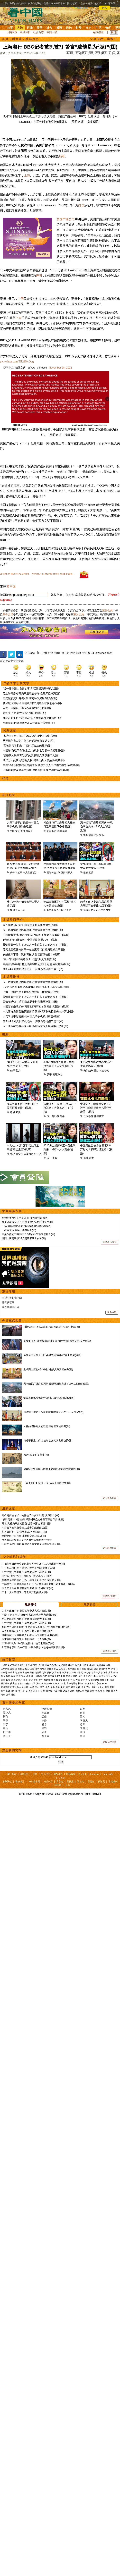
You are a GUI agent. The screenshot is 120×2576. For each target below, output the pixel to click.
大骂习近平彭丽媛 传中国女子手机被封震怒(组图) (31, 1060)
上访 (33, 1727)
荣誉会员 (107, 654)
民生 (88, 1731)
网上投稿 (12, 1818)
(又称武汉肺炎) (17, 1709)
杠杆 (90, 1720)
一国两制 (38, 1720)
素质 (91, 916)
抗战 (8, 1735)
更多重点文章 (109, 1542)
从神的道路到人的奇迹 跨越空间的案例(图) (25, 1262)
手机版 (69, 53)
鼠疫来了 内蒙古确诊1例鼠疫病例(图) (24, 757)
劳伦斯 (86, 697)
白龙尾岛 (89, 1727)
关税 (32, 1716)
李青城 (84, 1772)
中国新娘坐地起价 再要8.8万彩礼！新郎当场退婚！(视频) (36, 979)
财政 (30, 1724)
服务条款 (58, 1818)
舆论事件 (29, 1198)
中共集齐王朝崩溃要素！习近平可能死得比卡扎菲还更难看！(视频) (38, 1628)
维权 (85, 916)
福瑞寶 (101, 1825)
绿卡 (83, 1731)
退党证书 (113, 1825)
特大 (104, 53)
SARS (104, 1727)
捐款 (35, 1818)
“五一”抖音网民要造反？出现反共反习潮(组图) (29, 1003)
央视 (101, 879)
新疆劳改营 (6, 1731)
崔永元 (80, 1716)
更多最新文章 (109, 1592)
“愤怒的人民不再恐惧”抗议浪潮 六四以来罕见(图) (31, 799)
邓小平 (36, 1735)
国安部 (19, 1198)
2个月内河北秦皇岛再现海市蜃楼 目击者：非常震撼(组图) (36, 1031)
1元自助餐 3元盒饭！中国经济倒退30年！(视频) (30, 983)
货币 (108, 1720)
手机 (22, 875)
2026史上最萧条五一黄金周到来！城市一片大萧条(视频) (60, 1193)
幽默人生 (80, 1735)
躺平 (12, 1114)
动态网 (57, 1829)
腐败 (8, 1720)
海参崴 (47, 1724)
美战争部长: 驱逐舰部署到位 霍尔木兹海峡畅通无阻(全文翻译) (57, 1385)
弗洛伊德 (103, 1713)
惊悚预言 (99, 1160)
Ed (92, 697)
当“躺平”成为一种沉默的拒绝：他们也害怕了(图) (28, 1687)
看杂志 (59, 1825)
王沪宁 (65, 1716)
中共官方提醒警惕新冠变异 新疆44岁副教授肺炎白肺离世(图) (38, 1055)
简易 (82, 1752)
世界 (79, 27)
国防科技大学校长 (70, 916)
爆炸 (85, 879)
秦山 (5, 1772)
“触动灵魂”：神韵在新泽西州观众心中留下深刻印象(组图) (33, 1563)
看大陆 (17, 39)
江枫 (82, 1776)
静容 (44, 1772)
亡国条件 (88, 1160)
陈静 (44, 1764)
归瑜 (82, 1756)
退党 (96, 1713)
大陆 (20, 27)
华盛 (64, 875)
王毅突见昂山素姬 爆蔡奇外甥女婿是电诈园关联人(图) (31, 1588)
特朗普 (33, 1709)
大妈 (77, 1724)
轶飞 (5, 1760)
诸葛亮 (66, 1735)
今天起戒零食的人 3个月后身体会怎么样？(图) (27, 1584)
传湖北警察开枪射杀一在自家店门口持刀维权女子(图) (34, 993)
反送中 (104, 1716)
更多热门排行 (109, 1640)
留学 (52, 1731)
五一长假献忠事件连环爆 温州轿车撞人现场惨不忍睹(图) (35, 1070)
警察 (109, 697)
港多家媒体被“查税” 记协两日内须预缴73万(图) (48, 1442)
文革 (8, 1738)
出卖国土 (91, 1709)
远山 (44, 1760)
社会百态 (38, 32)
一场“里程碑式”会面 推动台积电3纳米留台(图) (26, 1270)
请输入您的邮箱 (39, 1801)
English (83, 1818)
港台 (49, 27)
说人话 (16, 954)
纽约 (69, 27)
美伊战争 (88, 1114)
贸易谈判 (56, 1716)
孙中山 (14, 1735)
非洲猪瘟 (95, 1724)
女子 (17, 875)
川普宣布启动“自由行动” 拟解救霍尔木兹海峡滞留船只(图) (33, 1691)
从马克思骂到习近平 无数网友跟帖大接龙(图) (26, 1662)
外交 (108, 954)
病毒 (62, 171)
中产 (41, 1724)
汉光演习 (63, 1713)
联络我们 (24, 1818)
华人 (37, 1731)
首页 (10, 27)
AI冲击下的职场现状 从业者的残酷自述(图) (25, 1571)
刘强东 (71, 1724)
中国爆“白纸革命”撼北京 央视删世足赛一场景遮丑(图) (34, 794)
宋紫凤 (7, 1752)
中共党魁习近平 (31, 916)
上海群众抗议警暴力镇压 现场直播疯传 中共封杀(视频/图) (36, 814)
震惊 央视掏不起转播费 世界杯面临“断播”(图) (26, 1567)
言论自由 (16, 1731)
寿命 (3, 1738)
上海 (27, 190)
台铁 (108, 1709)
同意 (104, 7)
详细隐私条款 (81, 7)
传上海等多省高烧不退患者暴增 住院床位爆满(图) (31, 737)
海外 (94, 1731)
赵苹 (82, 1768)
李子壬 (7, 1780)
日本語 (61, 1822)
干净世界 (19, 1825)
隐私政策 (70, 1818)
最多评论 (31, 1648)
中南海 (87, 1716)
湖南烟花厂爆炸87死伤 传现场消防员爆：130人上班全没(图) (56, 1427)
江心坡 (97, 1727)
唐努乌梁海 (71, 1727)
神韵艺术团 (34, 1825)
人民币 (114, 1720)
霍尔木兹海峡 (101, 1114)
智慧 (87, 1735)
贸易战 (64, 1709)
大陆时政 (12, 32)
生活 (98, 27)
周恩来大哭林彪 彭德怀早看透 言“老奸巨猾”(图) (27, 1632)
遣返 (63, 1731)
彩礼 (85, 1202)
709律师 (26, 1727)
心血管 (67, 954)
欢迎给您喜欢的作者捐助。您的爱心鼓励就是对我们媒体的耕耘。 (38, 618)
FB (58, 1720)
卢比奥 (41, 1709)
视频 (5, 1078)
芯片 (18, 1114)
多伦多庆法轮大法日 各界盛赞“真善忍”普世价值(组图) (52, 1399)
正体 (77, 53)
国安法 (21, 1713)
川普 (27, 1709)
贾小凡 (7, 1756)
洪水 (37, 1713)
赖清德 (86, 954)
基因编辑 (5, 1727)
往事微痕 (72, 1713)
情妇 (115, 1716)
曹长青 (45, 1780)
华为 (3, 1720)
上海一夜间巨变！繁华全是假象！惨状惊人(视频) (31, 1036)
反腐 (13, 1720)
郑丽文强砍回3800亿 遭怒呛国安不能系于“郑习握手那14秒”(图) (36, 1671)
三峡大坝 (5, 1713)
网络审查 (48, 1727)
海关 (57, 1731)
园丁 (5, 1768)
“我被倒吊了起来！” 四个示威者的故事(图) (27, 789)
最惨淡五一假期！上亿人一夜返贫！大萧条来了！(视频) (35, 988)
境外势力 (57, 1118)
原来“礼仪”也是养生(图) (36, 1498)
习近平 (29, 875)
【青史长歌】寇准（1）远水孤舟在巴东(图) (47, 1527)
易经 (72, 1735)
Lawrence (100, 697)
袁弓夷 (43, 1713)
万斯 (44, 1716)
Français (94, 1818)
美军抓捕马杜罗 (10, 1351)
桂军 (3, 1735)
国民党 (90, 1713)
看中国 (27, 15)
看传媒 (91, 1825)
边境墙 (38, 1716)
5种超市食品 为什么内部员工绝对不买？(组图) (27, 1620)
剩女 (91, 1202)
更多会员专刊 (109, 1286)
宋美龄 (29, 1735)
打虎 (18, 1720)
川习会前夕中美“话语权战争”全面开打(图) (24, 1575)
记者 (78, 697)
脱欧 (75, 1720)
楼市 (25, 1724)
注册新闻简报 (12, 1794)
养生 (13, 1738)
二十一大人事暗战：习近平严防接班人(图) (25, 1636)
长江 (27, 1713)
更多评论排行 (109, 1695)
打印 (97, 53)
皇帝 (60, 1735)
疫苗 (32, 1713)
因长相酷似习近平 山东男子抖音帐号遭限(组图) (30, 969)
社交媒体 (52, 1720)
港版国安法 (52, 1713)
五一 (49, 1202)
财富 (36, 1724)
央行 (80, 1720)
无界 (67, 1829)
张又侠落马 (8, 1346)
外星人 (114, 1735)
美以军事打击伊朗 (12, 1341)
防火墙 (13, 1727)
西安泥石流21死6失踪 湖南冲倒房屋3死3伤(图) (30, 742)
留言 (91, 53)
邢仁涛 (7, 1776)
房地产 (19, 1724)
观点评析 (25, 32)
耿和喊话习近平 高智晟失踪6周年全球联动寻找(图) (32, 747)
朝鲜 (63, 1720)
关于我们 (45, 1818)
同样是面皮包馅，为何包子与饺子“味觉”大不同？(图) (30, 1559)
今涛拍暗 (47, 1752)
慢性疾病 (58, 954)
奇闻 (108, 27)
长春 (22, 954)
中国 (21, 328)
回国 (73, 1731)
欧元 (3, 1724)
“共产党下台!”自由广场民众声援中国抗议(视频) (30, 780)
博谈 (59, 27)
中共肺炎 (5, 1709)
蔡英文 (59, 1724)
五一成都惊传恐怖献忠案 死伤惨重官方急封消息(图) (33, 974)
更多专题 (111, 1356)
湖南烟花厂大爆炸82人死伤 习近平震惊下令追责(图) (30, 1679)
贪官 (110, 1716)
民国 (112, 1731)
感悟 (92, 1735)
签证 (68, 1731)
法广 (45, 1720)
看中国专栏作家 (13, 1746)
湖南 (49, 875)
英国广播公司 (66, 234)
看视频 (70, 1825)
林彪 (43, 1735)
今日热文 (8, 839)
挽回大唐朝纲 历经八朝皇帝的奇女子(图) (24, 1282)
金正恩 (4, 1716)
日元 (8, 1724)
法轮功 (39, 1727)
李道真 (45, 1756)
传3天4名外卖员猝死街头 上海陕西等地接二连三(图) (33, 1013)
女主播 (25, 1731)
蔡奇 (12, 916)
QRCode (30, 697)
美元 (95, 1720)
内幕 (93, 1716)
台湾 (53, 1724)
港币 (13, 1724)
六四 (84, 1709)
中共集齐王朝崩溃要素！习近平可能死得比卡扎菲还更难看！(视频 (96, 1152)
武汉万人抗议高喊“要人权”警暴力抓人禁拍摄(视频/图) (34, 804)
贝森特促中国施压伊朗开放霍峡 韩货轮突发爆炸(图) (51, 1513)
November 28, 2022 (60, 397)
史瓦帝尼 (95, 954)
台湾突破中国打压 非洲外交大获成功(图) (24, 1579)
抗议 (81, 220)
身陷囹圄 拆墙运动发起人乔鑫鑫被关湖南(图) (29, 767)
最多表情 (89, 1648)
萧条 (62, 1160)
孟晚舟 (26, 1716)
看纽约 (80, 1825)
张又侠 (78, 1709)
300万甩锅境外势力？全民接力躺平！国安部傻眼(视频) (59, 1110)
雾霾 (112, 1724)
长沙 (54, 875)
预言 (102, 1735)
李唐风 (84, 1764)
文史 (89, 27)
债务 (85, 1720)
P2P (107, 1724)
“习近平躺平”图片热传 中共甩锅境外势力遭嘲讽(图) (29, 1658)
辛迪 (82, 1780)
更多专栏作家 (109, 1786)
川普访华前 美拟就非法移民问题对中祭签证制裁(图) (51, 1370)
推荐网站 (7, 1825)
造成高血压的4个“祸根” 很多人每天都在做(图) (48, 1413)
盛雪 (44, 1768)
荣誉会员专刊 (12, 1255)
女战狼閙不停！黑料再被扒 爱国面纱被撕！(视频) (31, 998)
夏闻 (82, 1760)
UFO (110, 1713)
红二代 (38, 1198)
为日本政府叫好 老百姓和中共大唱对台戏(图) (26, 1654)
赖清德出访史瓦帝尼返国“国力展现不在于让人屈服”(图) (53, 1456)
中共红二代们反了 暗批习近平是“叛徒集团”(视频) (28, 1612)
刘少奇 (49, 1735)
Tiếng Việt (107, 1818)
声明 (39, 290)
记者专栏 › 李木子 (103, 39)
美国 (39, 27)
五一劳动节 (53, 1160)
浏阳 (59, 875)
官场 (30, 27)
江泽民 (72, 1716)
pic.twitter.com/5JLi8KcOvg (17, 391)
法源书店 (48, 1825)
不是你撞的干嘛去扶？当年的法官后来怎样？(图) (28, 1278)
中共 (103, 954)
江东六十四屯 (59, 1727)
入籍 (78, 1731)
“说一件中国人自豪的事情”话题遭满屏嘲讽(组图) (31, 732)
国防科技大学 (53, 916)
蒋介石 (21, 1735)
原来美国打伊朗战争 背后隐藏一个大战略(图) (26, 1683)
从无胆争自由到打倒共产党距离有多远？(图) (28, 784)
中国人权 (51, 32)
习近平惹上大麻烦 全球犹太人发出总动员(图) (47, 1484)
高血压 (50, 954)
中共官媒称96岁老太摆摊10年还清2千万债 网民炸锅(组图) (36, 1008)
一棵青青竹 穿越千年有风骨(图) (19, 1274)
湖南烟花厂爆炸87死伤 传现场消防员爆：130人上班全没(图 (96, 870)
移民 (42, 1731)
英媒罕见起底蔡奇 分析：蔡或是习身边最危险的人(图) (31, 1624)
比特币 (102, 1720)
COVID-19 (55, 1709)
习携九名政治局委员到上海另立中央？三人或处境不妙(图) (33, 1607)
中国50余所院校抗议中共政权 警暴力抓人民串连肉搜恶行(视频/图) (41, 809)
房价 (83, 1724)
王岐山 (11, 1716)
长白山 (81, 1727)
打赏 (84, 53)
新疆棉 (13, 1713)
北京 (65, 1724)
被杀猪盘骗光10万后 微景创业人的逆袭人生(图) (28, 1266)
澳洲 (107, 1731)
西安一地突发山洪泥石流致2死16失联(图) (27, 752)
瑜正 (44, 1776)
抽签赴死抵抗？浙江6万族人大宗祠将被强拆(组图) (32, 762)
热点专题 (8, 1335)
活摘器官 (101, 1709)
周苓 (5, 1764)
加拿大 (69, 1720)
